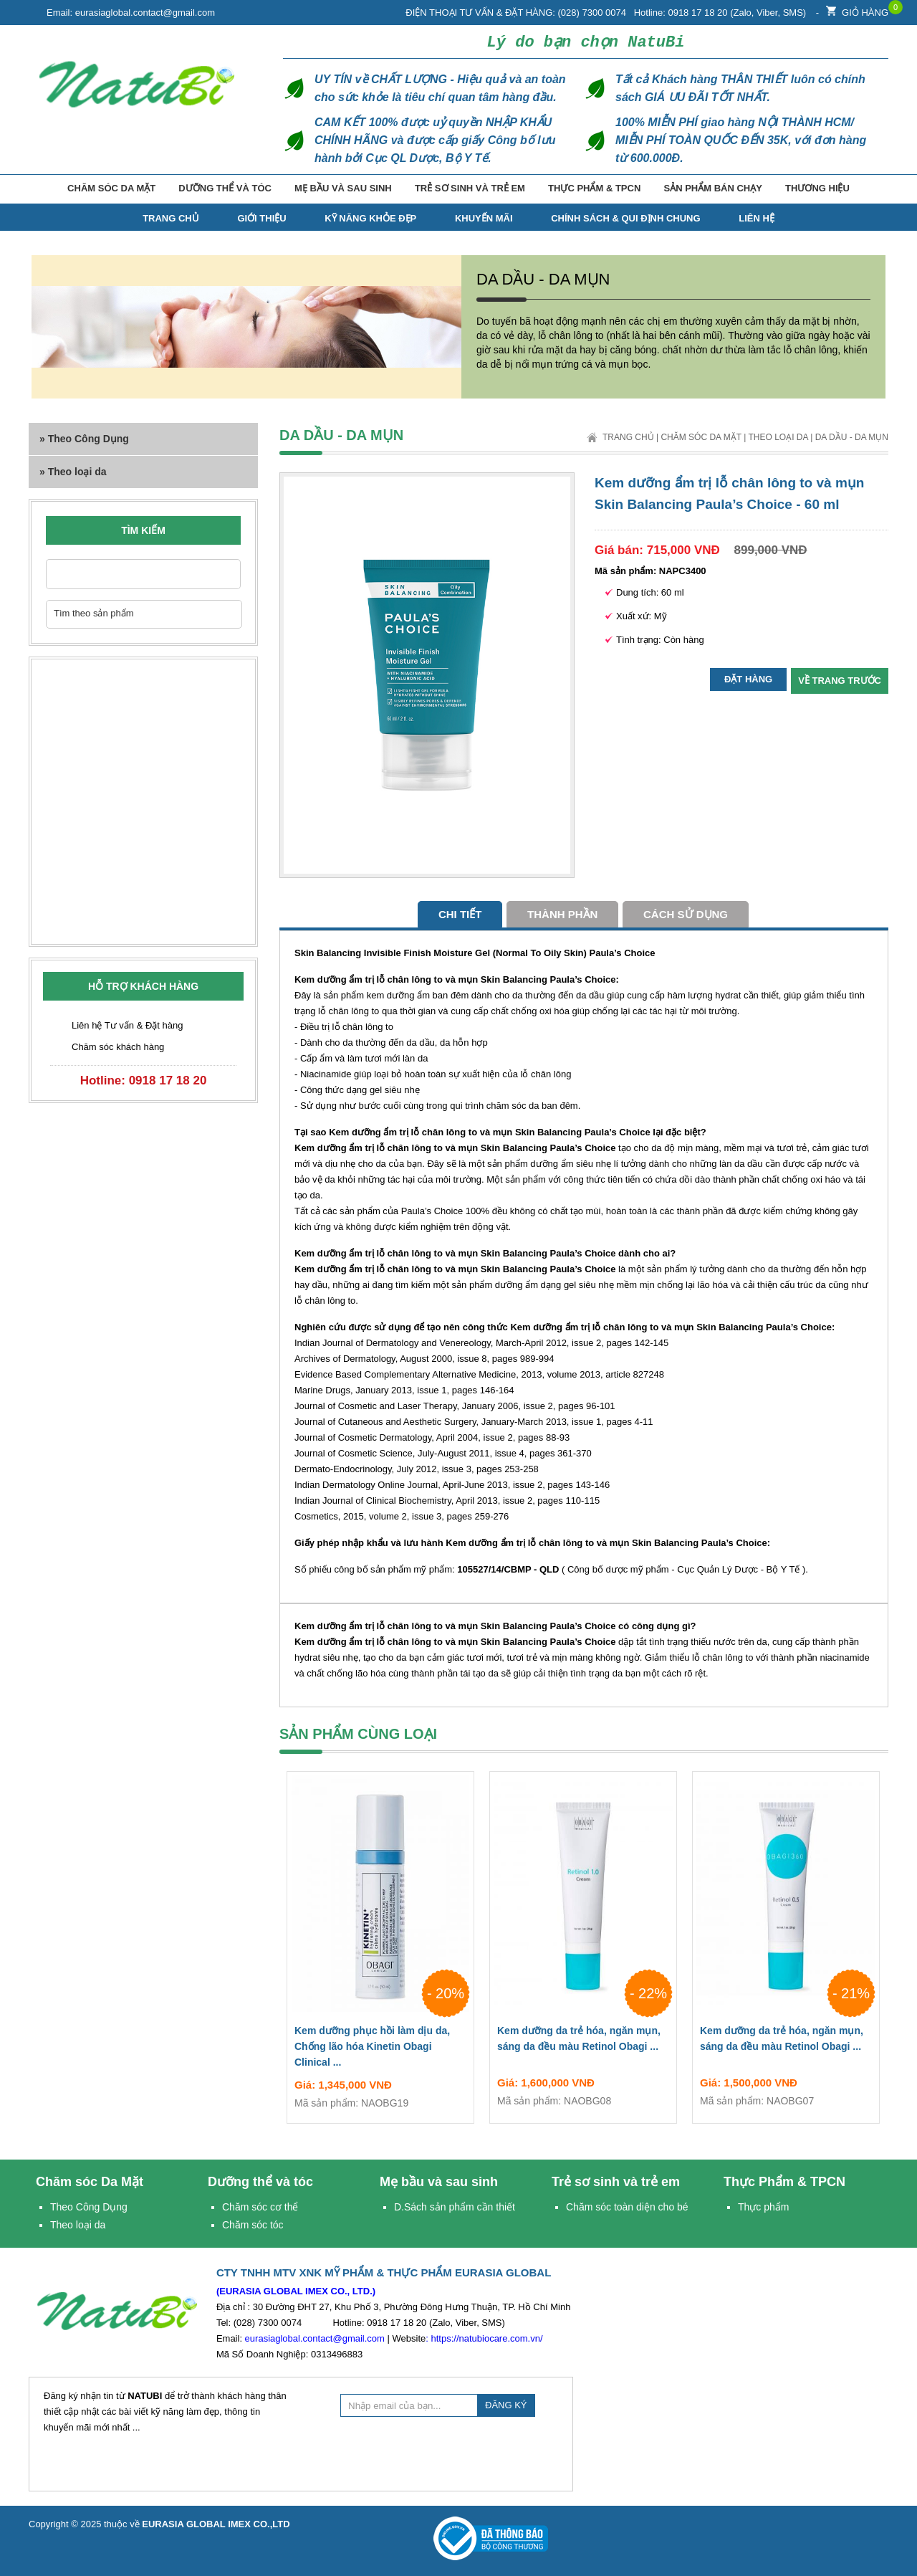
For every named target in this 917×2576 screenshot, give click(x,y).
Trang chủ (628, 437)
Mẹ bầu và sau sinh (343, 188)
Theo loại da (778, 437)
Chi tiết (460, 914)
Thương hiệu (817, 188)
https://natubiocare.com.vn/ (486, 2338)
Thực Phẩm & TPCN (594, 188)
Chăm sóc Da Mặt (111, 188)
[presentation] (449, 2452)
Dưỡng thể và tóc (225, 188)
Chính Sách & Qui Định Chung (625, 218)
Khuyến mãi (484, 218)
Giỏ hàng (857, 9)
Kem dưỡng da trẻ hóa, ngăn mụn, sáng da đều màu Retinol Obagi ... (583, 2041)
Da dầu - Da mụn (851, 437)
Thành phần (562, 914)
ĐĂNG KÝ (506, 2405)
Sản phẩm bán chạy (712, 188)
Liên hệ (756, 218)
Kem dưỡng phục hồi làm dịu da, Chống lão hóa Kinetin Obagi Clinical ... (380, 2049)
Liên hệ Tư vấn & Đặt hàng (127, 1025)
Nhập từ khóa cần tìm (222, 574)
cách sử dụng (685, 914)
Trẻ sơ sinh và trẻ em (470, 188)
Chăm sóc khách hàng (118, 1046)
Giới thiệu (261, 218)
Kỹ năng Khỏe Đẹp (370, 218)
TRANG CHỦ (171, 218)
